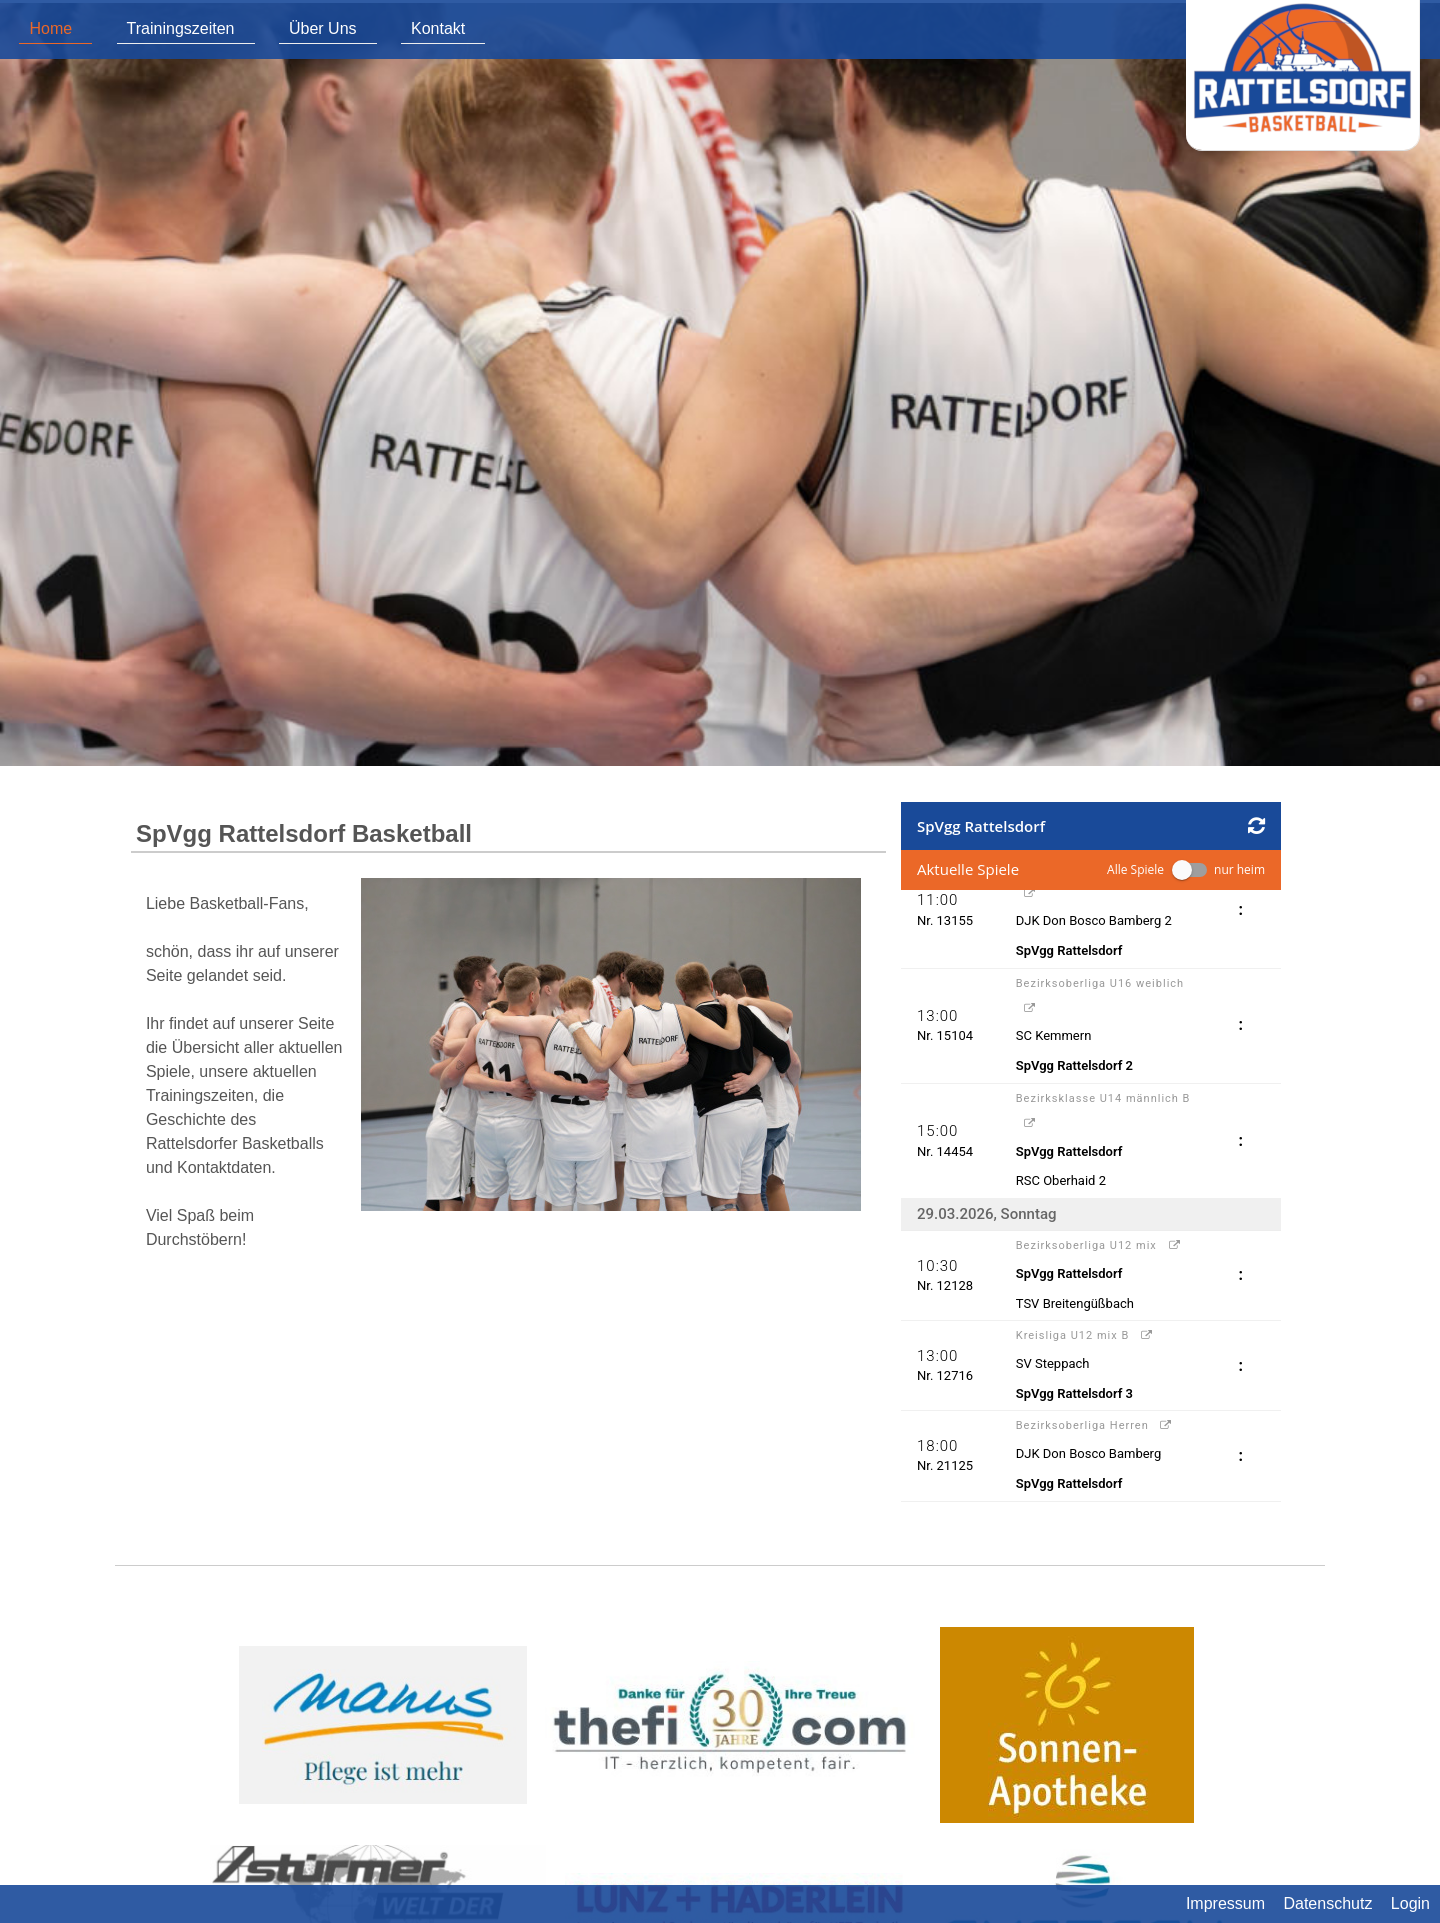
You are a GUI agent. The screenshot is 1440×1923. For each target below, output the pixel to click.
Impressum (1225, 1903)
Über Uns (323, 28)
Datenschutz (1327, 1903)
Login (1410, 1903)
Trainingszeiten (181, 28)
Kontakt (438, 28)
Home (50, 28)
